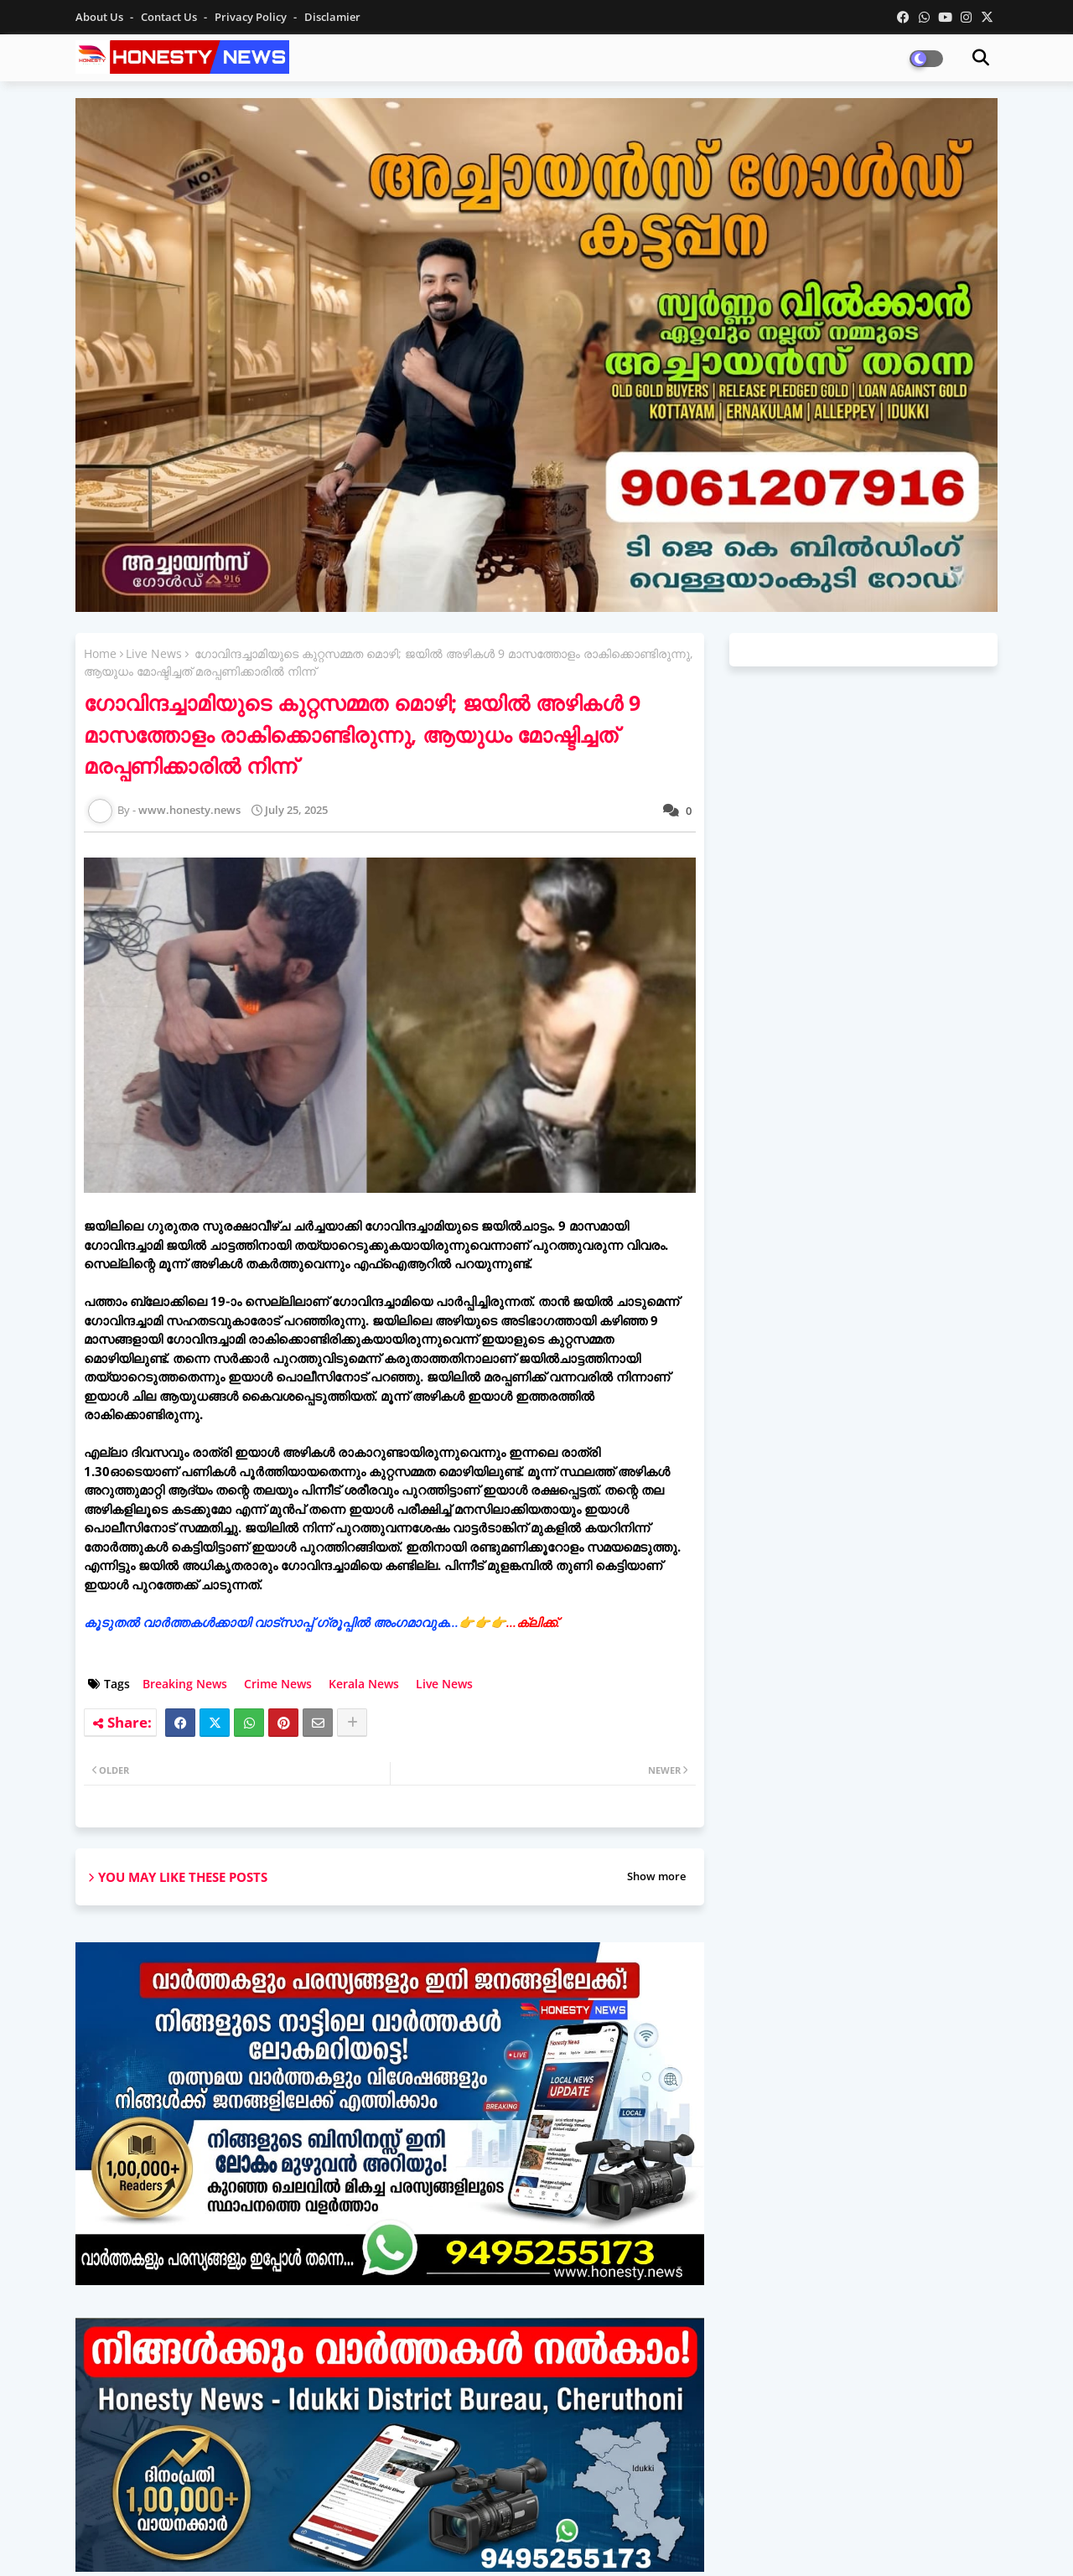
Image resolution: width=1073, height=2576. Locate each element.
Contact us (170, 16)
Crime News (278, 1684)
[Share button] (352, 1722)
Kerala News (364, 1684)
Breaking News (185, 1684)
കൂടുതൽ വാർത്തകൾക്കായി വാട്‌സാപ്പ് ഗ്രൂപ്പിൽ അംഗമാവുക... (322, 1622)
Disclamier (332, 16)
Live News (154, 653)
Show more (656, 1876)
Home (100, 653)
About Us (100, 16)
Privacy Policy (252, 16)
